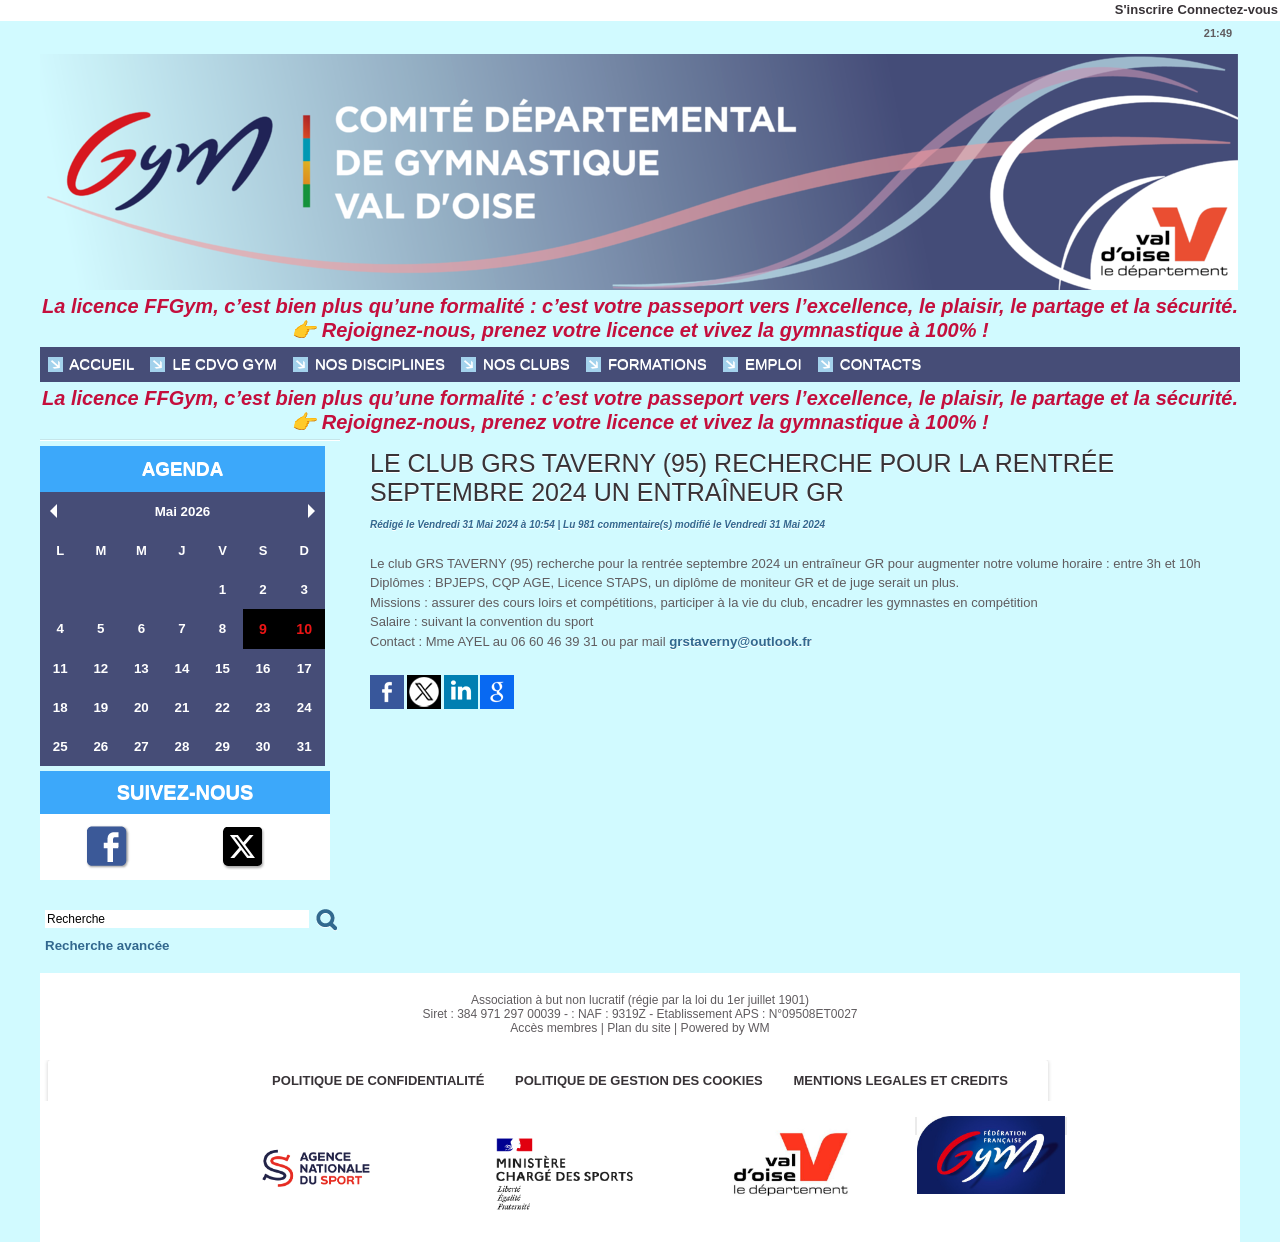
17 (304, 668)
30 (263, 746)
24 (304, 707)
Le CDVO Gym (213, 364)
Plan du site (639, 1028)
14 (182, 668)
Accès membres (555, 1028)
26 (101, 746)
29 (222, 746)
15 (222, 668)
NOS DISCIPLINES (369, 364)
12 (101, 668)
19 (101, 707)
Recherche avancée (105, 945)
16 (263, 668)
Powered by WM (724, 1028)
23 (263, 707)
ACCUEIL (91, 364)
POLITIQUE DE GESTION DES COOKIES (640, 1080)
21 (182, 707)
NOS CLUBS (515, 364)
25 (60, 746)
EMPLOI (762, 364)
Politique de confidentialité (377, 1080)
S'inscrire (1144, 9)
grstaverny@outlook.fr (738, 641)
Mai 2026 (182, 511)
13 (141, 668)
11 (60, 668)
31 (304, 746)
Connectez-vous (1228, 9)
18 (60, 707)
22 (222, 707)
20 (141, 707)
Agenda (182, 468)
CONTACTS (870, 364)
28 (182, 746)
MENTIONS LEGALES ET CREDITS (903, 1080)
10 (304, 629)
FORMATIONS (646, 364)
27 (141, 746)
